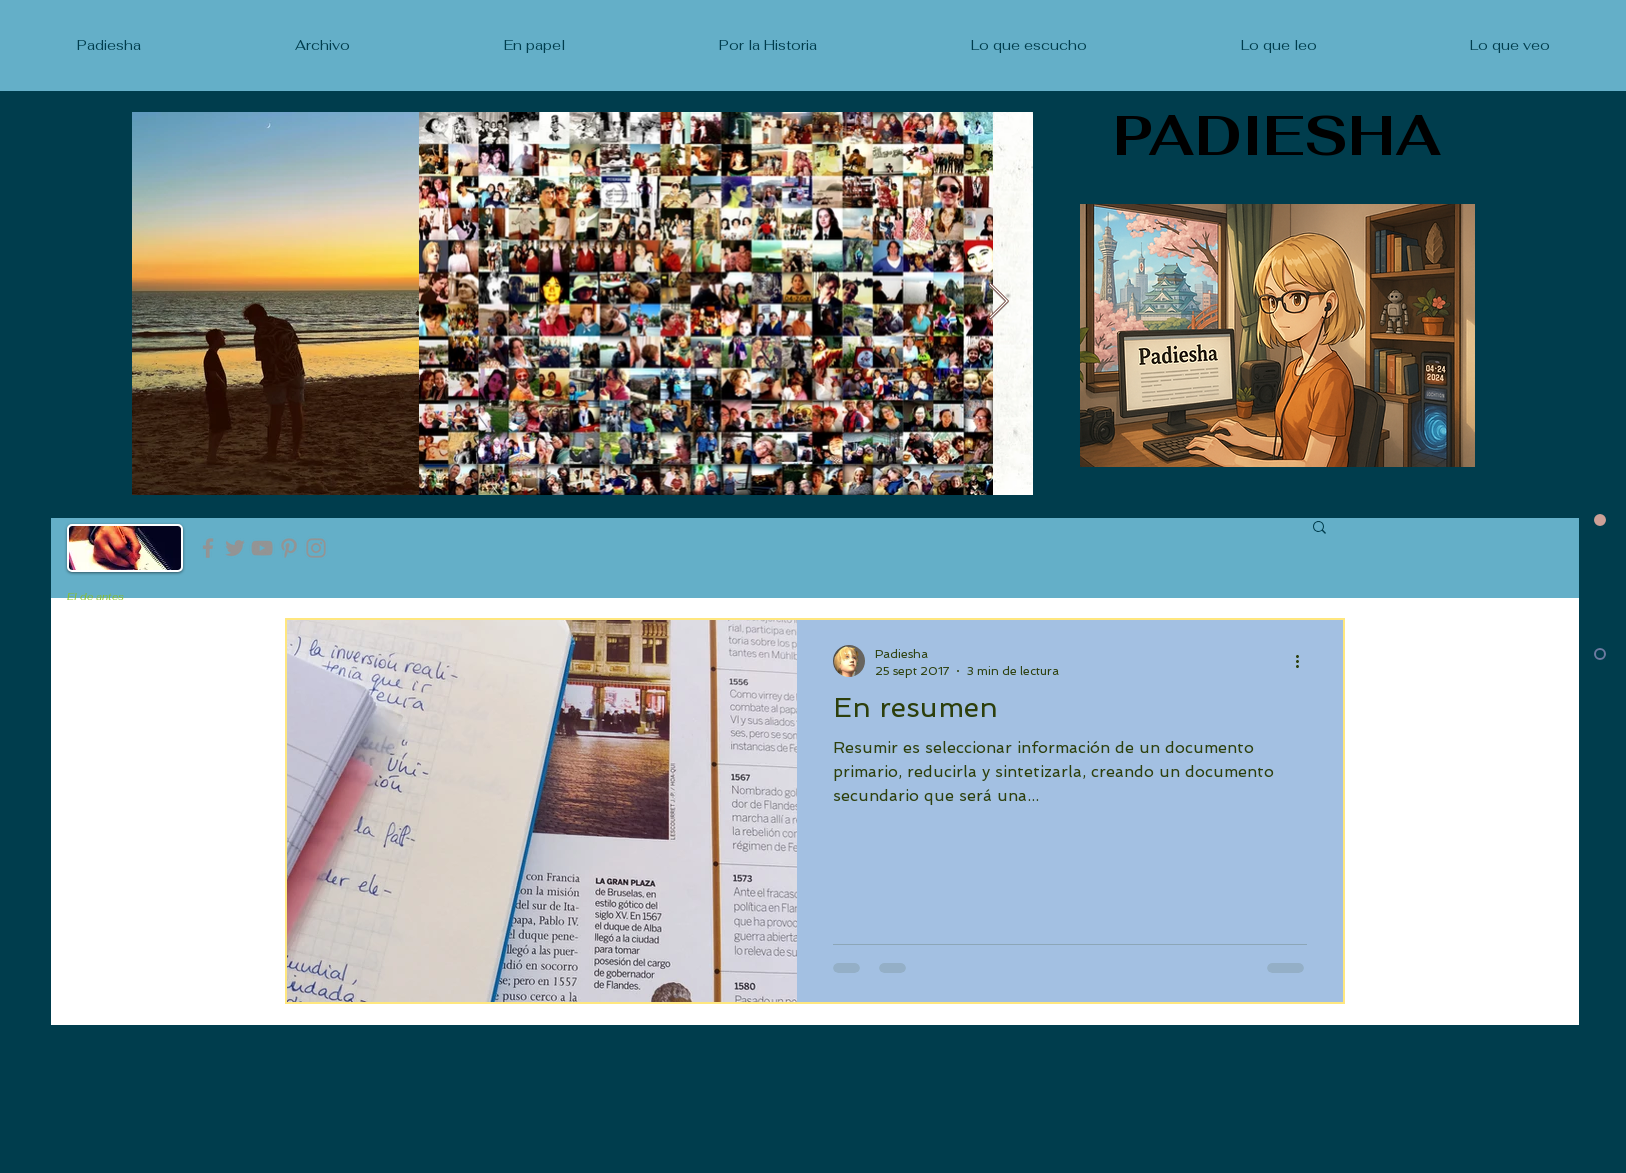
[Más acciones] (1304, 661)
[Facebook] (208, 548)
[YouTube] (262, 548)
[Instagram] (316, 548)
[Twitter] (235, 548)
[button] (1319, 528)
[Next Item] (998, 302)
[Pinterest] (289, 548)
